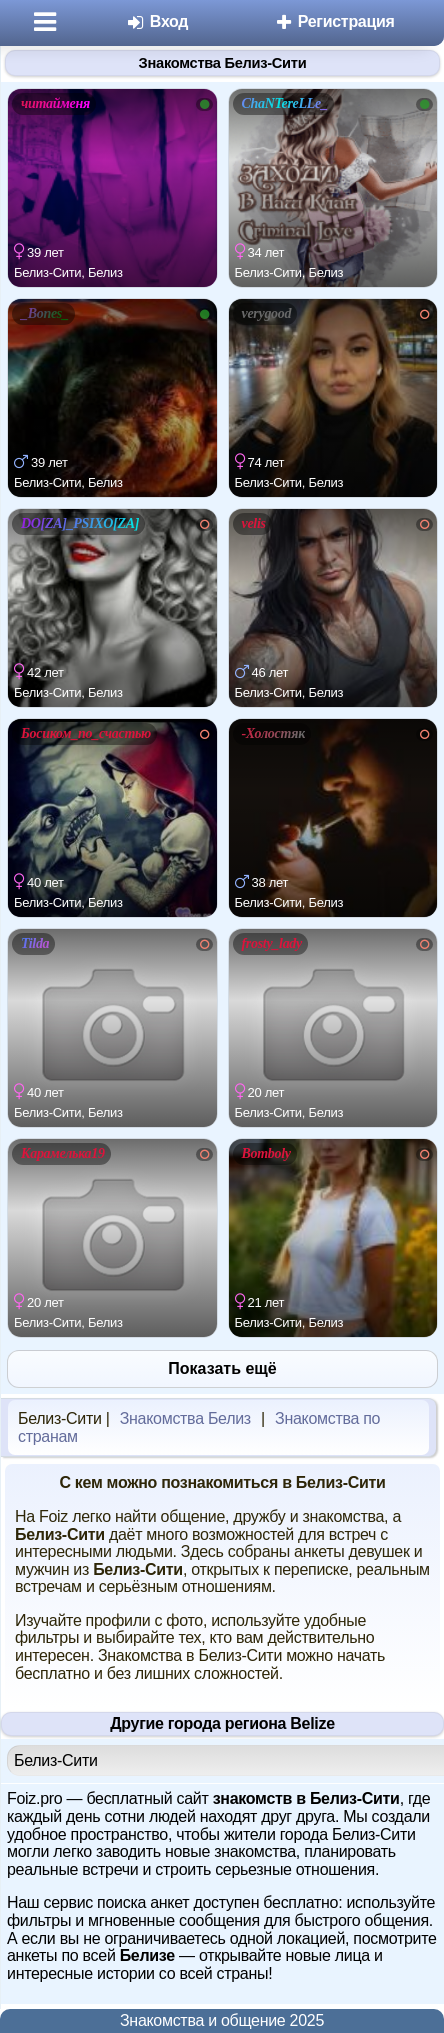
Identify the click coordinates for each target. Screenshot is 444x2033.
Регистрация (334, 21)
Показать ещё (222, 1368)
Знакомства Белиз (185, 1418)
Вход (157, 21)
